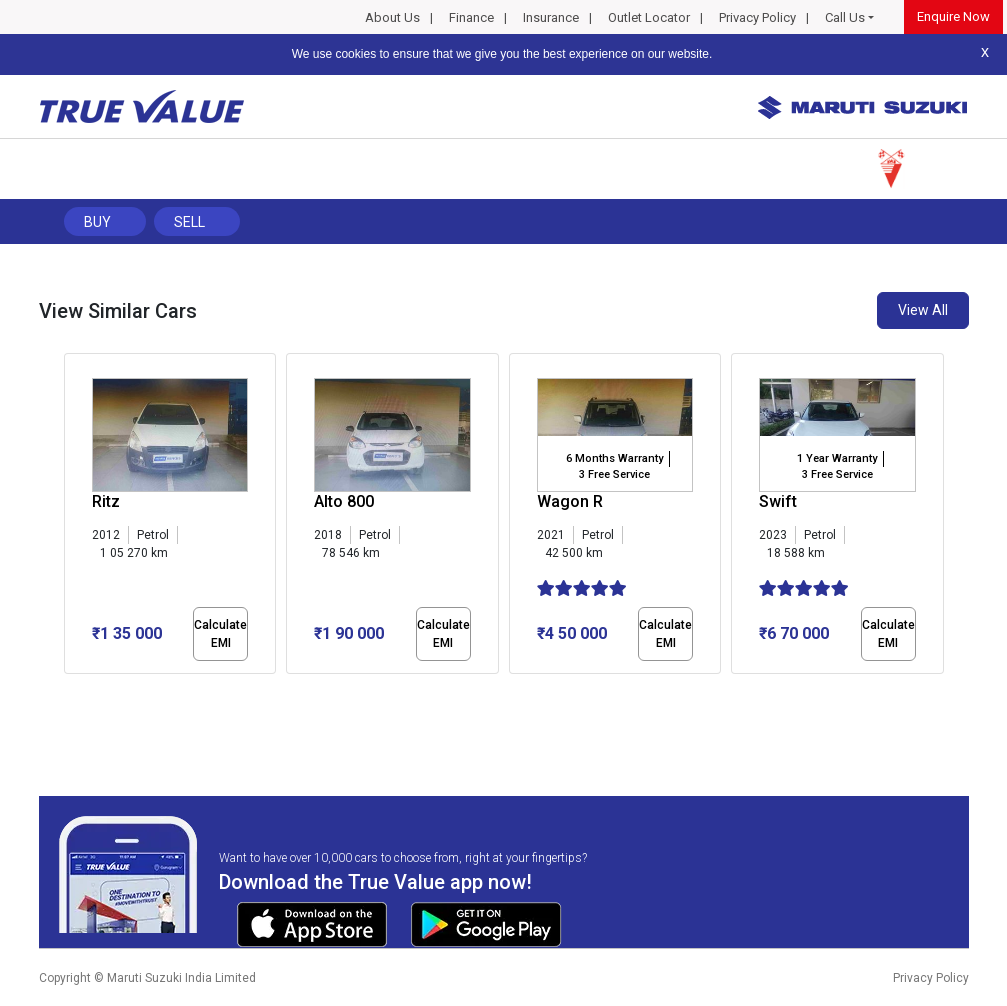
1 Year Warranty (837, 458)
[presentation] (74, 518)
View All (923, 310)
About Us (392, 17)
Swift (778, 501)
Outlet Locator (649, 17)
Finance (471, 17)
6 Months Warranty (614, 458)
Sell (189, 222)
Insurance (551, 17)
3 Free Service (614, 474)
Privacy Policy (757, 17)
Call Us (845, 17)
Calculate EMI (220, 634)
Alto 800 (344, 501)
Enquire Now (953, 16)
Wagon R (570, 501)
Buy (97, 222)
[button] (70, 691)
